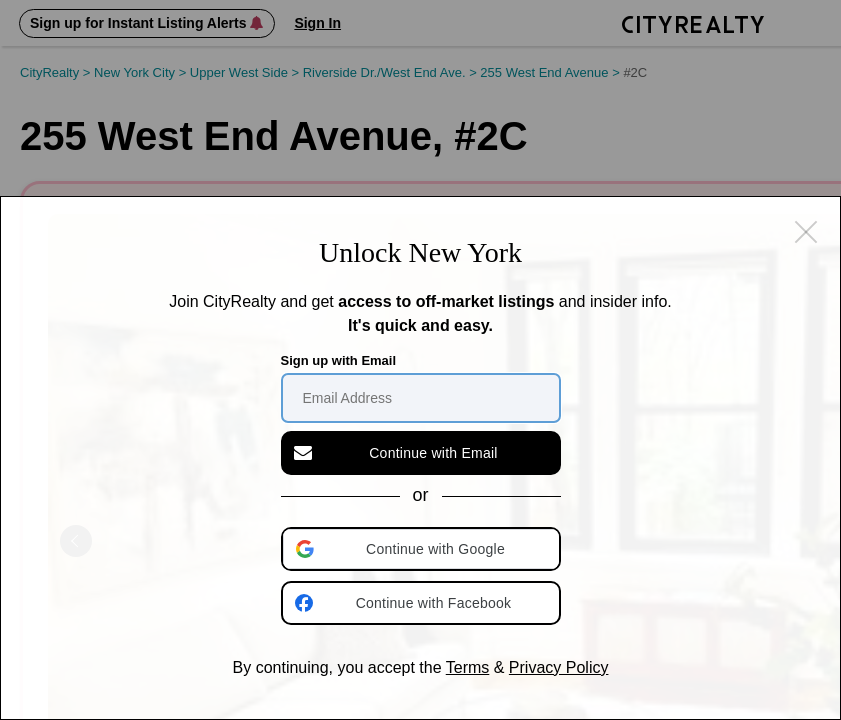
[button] (423, 549)
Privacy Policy (559, 667)
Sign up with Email (339, 360)
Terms (468, 667)
